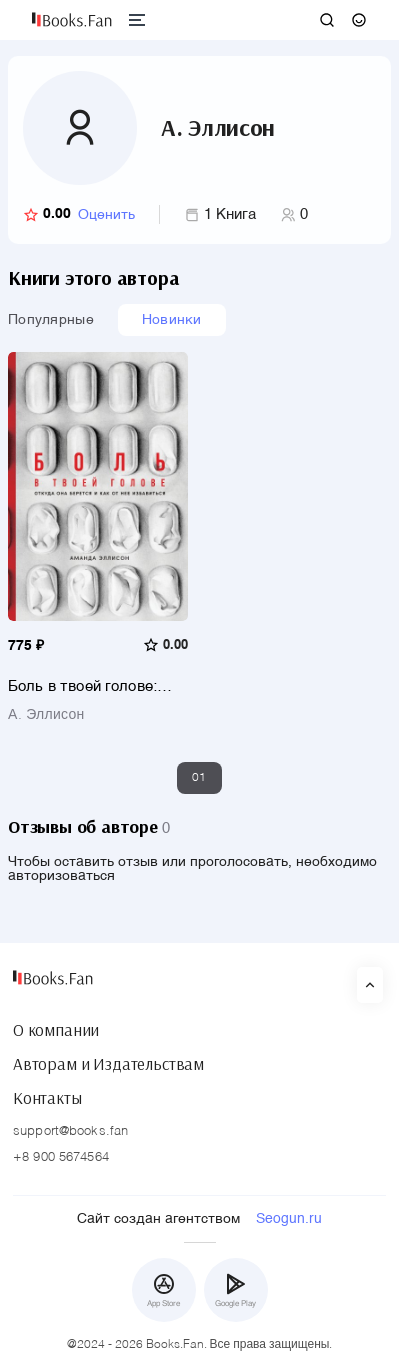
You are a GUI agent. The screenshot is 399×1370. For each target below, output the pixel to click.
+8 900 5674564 (61, 1157)
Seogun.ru (289, 1219)
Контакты (47, 1098)
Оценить (106, 215)
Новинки (172, 320)
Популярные (51, 320)
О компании (56, 1030)
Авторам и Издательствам (108, 1064)
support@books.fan (70, 1131)
